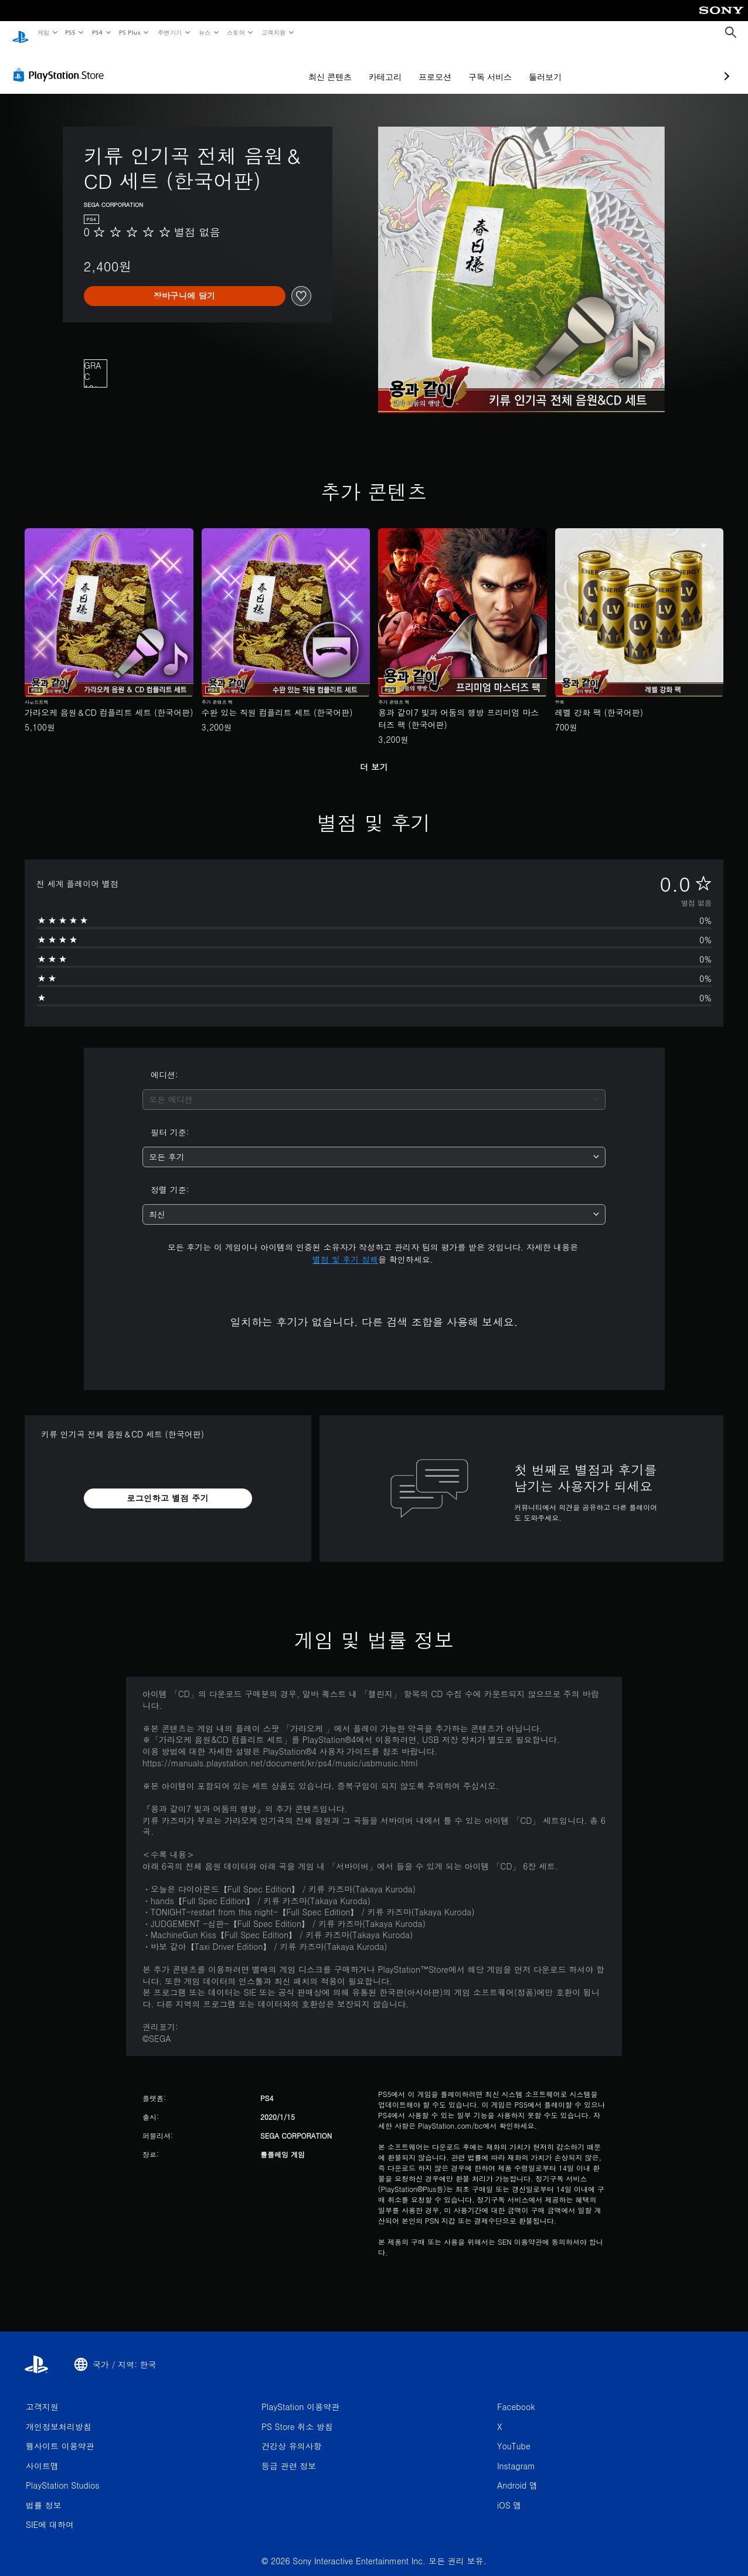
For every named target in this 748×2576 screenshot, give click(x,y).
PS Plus (129, 32)
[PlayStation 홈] (20, 33)
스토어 (236, 32)
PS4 (97, 32)
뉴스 (205, 32)
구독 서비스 (428, 65)
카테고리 (323, 65)
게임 (43, 32)
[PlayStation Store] (61, 64)
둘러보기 (483, 65)
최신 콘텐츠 (268, 65)
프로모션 (372, 65)
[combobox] (374, 1088)
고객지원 (273, 32)
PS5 (70, 32)
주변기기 (169, 32)
